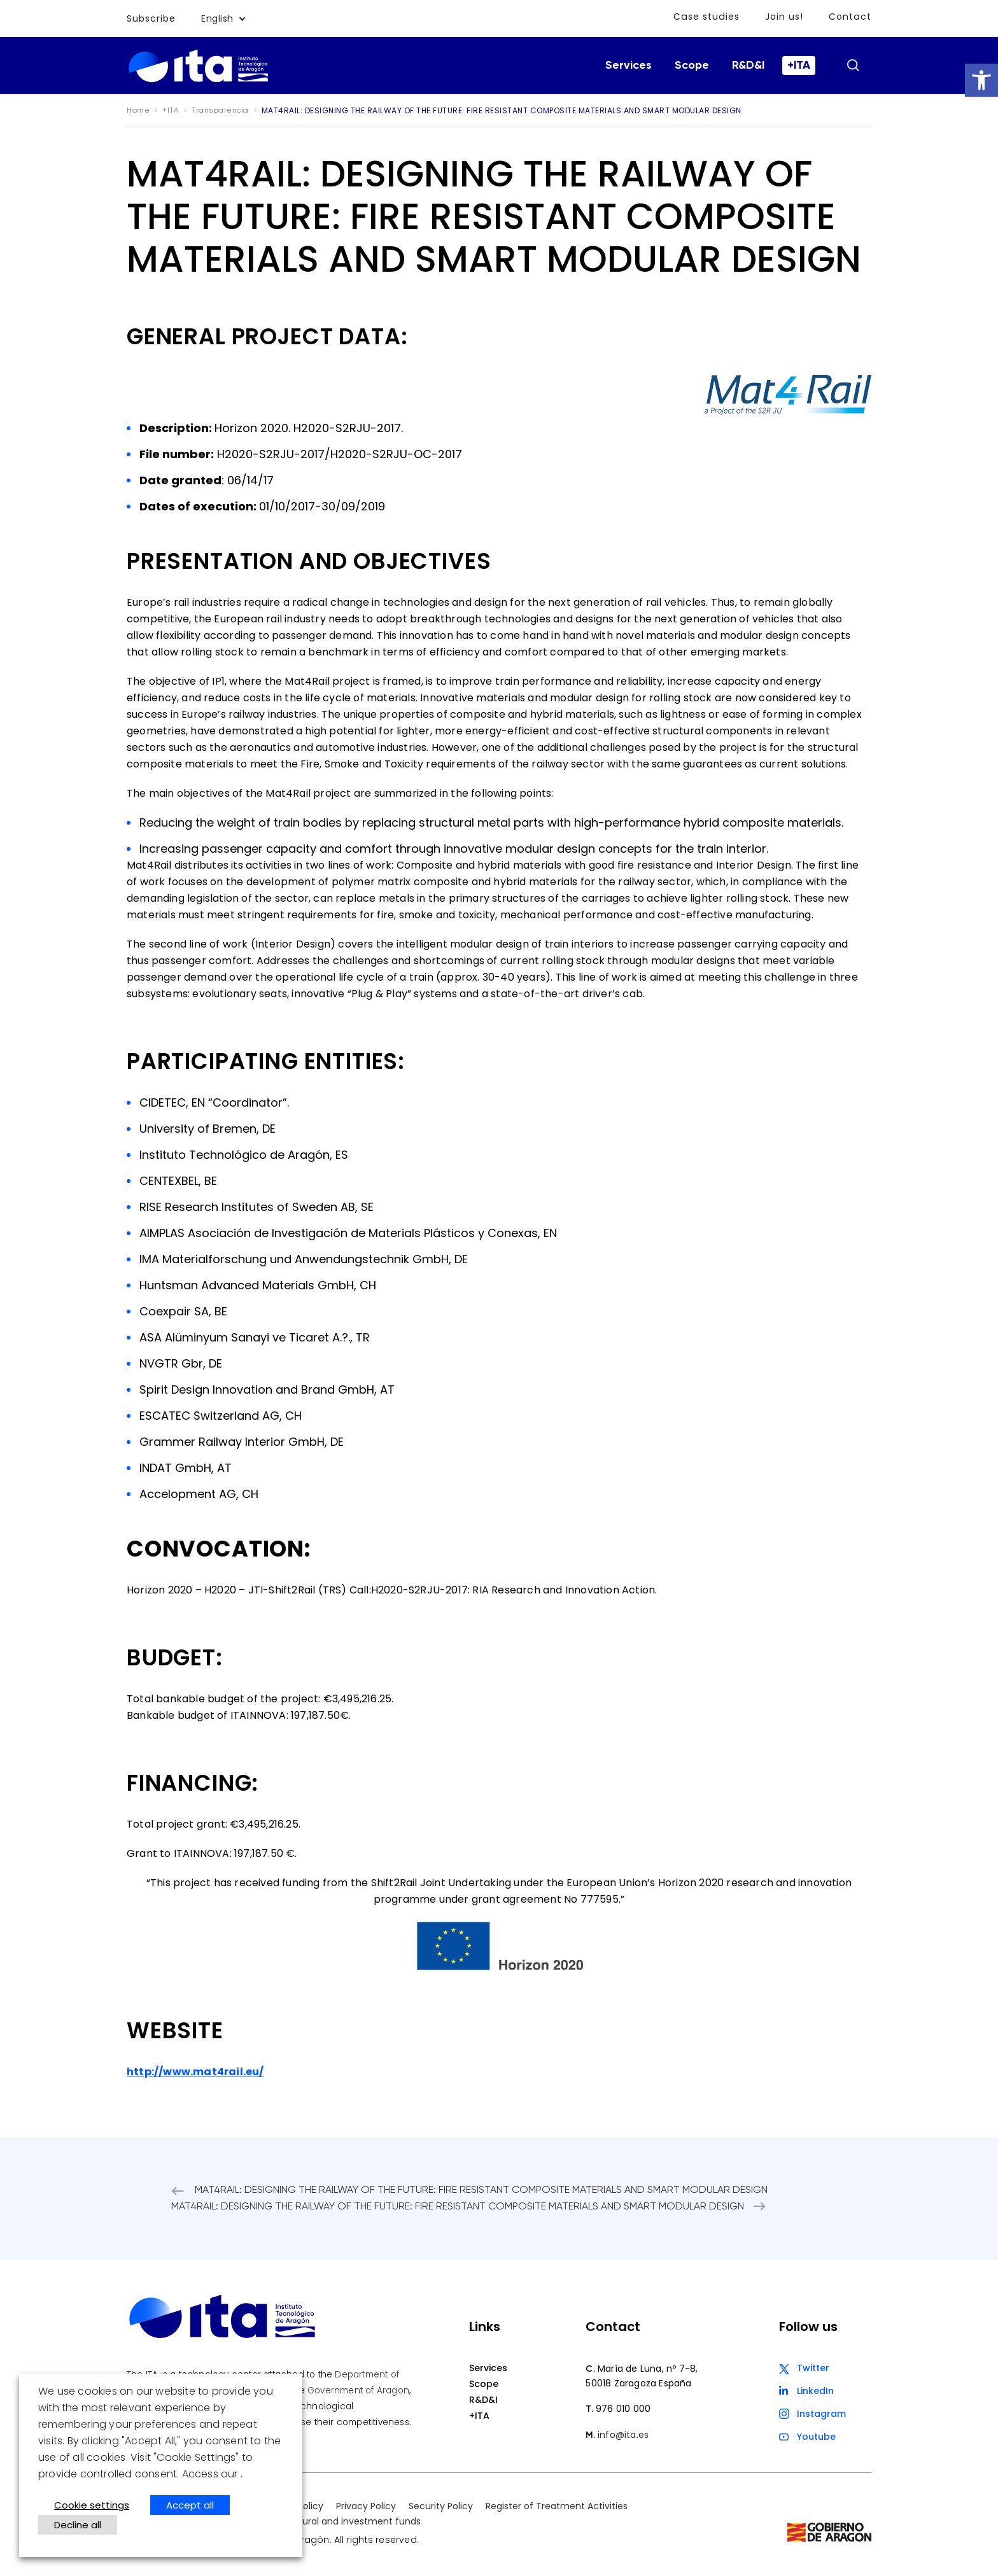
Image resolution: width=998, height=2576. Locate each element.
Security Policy (441, 2506)
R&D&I (748, 65)
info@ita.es (623, 2434)
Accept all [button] (190, 2505)
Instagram (821, 2413)
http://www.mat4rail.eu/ (195, 2071)
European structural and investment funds (326, 2521)
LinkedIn (815, 2390)
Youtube (816, 2436)
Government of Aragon (358, 2390)
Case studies (707, 16)
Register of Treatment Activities (557, 2506)
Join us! (785, 16)
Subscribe (151, 18)
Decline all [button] (77, 2524)
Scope (692, 65)
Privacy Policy (366, 2506)
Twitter (813, 2368)
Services (628, 65)
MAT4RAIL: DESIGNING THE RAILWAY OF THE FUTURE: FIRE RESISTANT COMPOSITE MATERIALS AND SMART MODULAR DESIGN (481, 2190)
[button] (981, 80)
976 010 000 (623, 2408)
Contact (850, 16)
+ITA (798, 65)
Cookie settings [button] (91, 2505)
